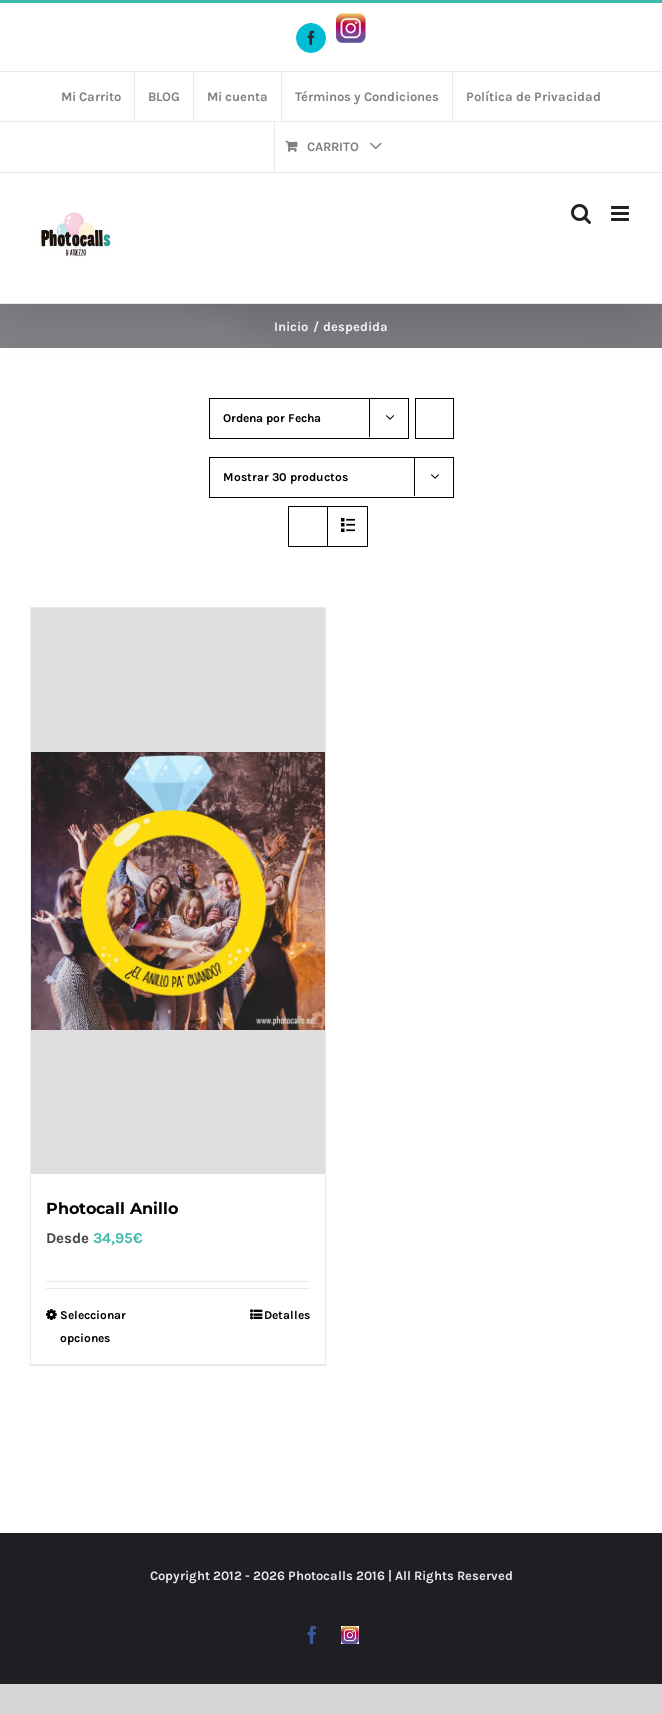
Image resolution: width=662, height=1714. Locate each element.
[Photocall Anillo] (178, 891)
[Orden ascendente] (434, 418)
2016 (370, 1575)
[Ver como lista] (347, 526)
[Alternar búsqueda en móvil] (581, 213)
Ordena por (272, 418)
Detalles (287, 1315)
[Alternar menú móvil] (621, 213)
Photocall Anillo (112, 1208)
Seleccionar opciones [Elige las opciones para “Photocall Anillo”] (93, 1326)
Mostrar (285, 477)
